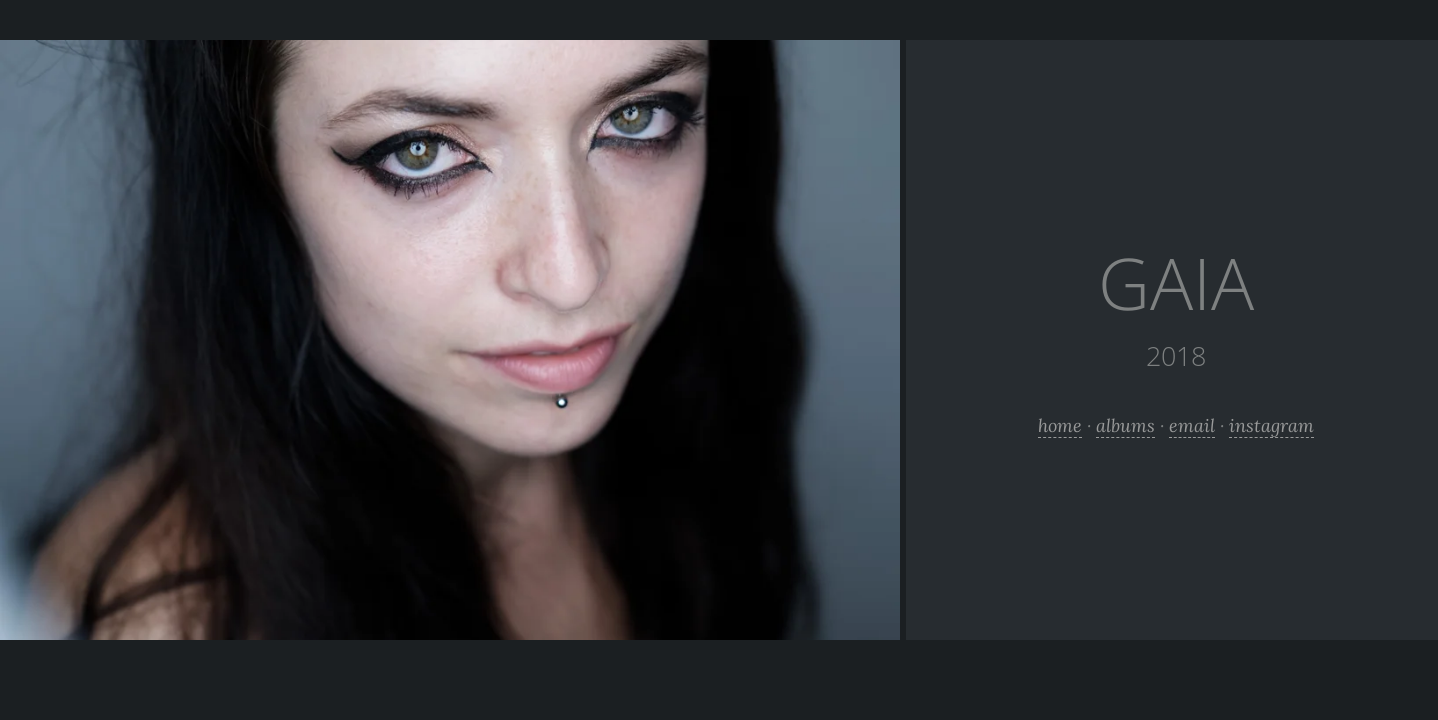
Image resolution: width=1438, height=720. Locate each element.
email (1192, 425)
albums (1125, 425)
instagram (1271, 425)
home (1060, 425)
